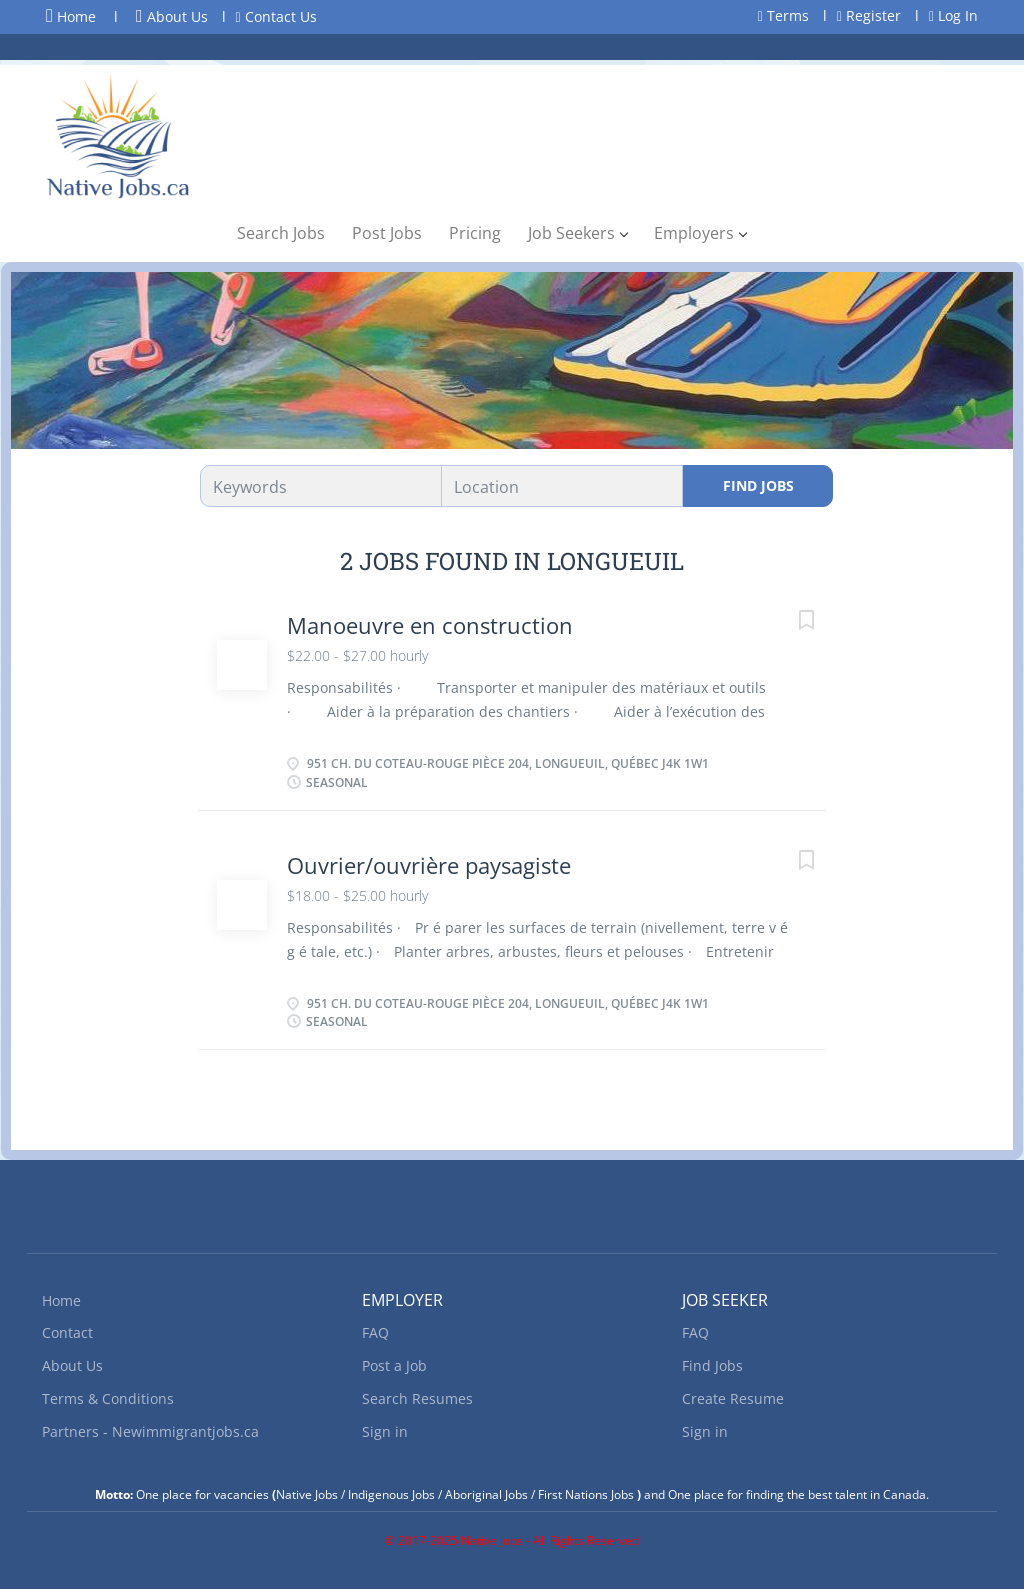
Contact (67, 1332)
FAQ (375, 1332)
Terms (783, 15)
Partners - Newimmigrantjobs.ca (150, 1431)
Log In (953, 15)
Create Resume (733, 1398)
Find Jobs (758, 485)
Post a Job (394, 1365)
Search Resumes (417, 1398)
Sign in (385, 1431)
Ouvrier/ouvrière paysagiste (429, 865)
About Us (172, 16)
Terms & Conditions (108, 1398)
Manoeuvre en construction (430, 625)
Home (71, 16)
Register (869, 15)
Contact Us (276, 16)
